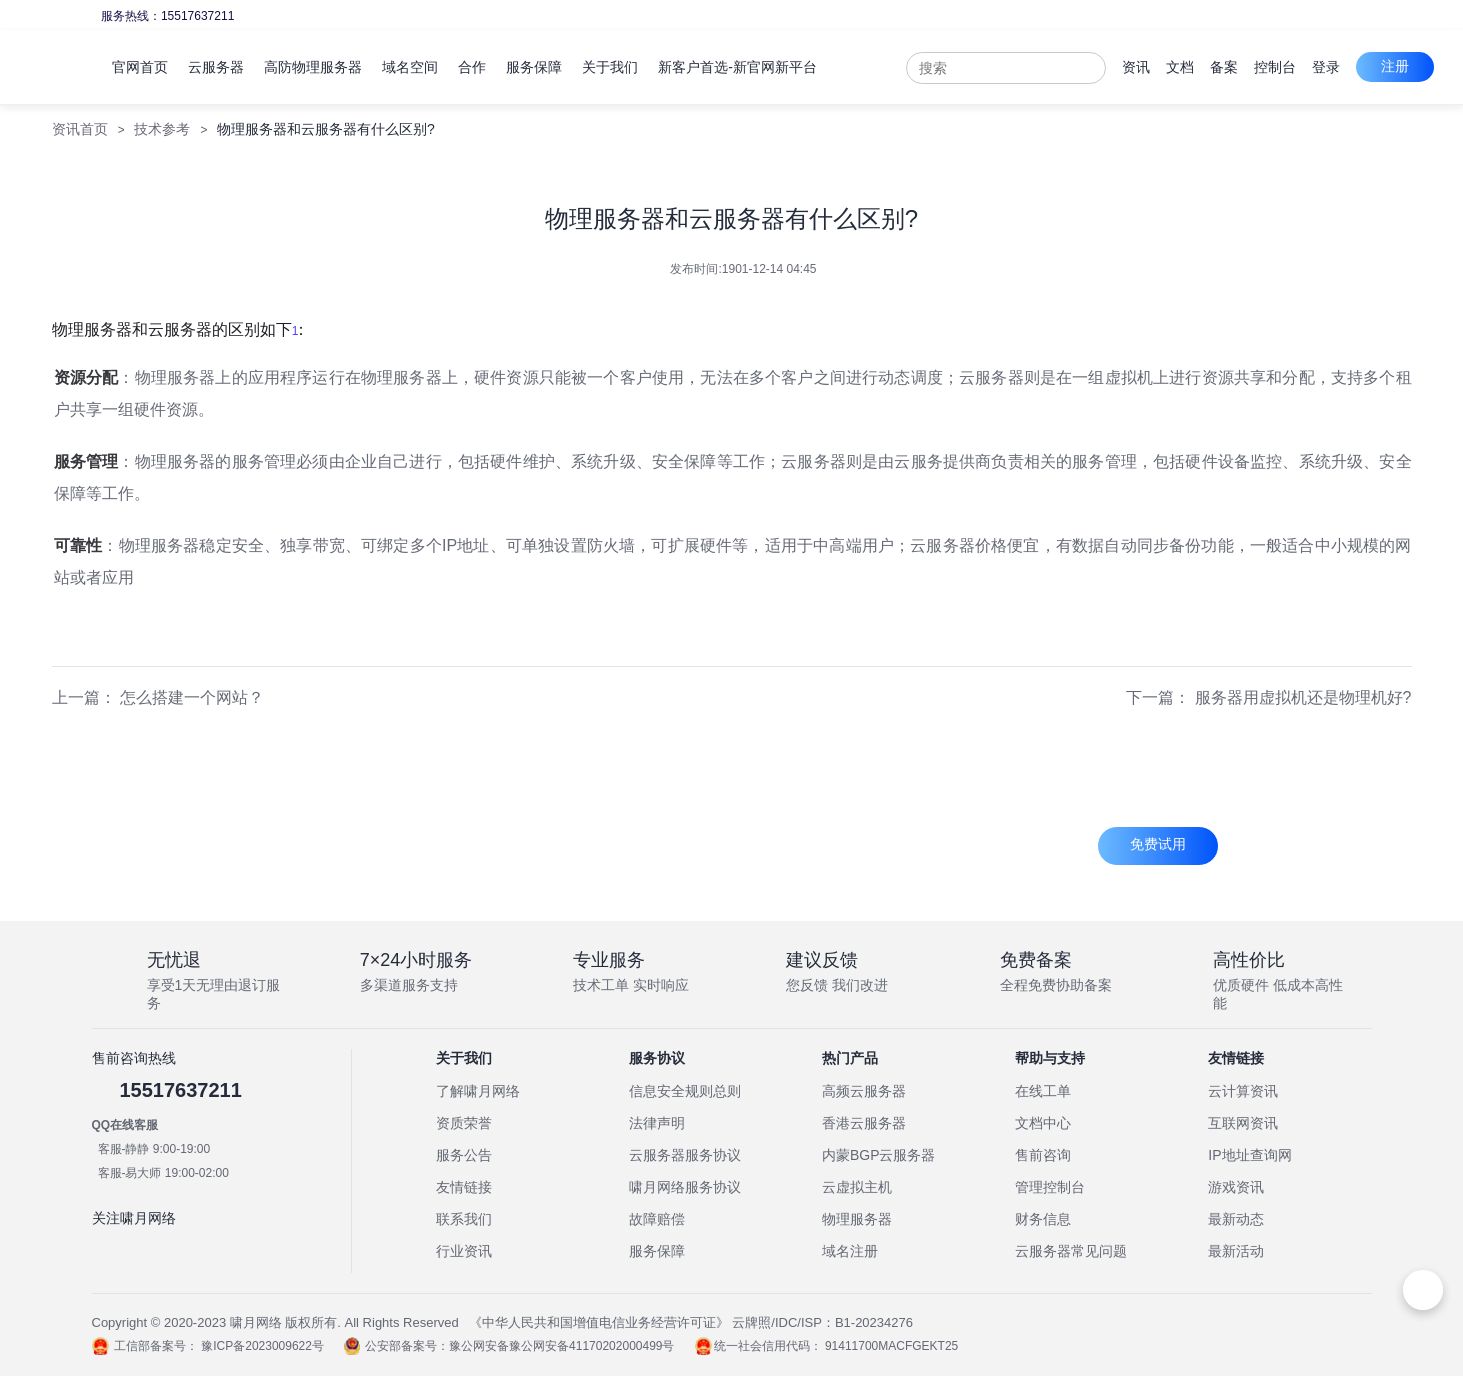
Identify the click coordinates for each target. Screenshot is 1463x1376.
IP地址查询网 (1249, 1155)
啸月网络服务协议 (685, 1187)
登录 (1326, 67)
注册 (1395, 66)
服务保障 (657, 1251)
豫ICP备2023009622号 (262, 1346)
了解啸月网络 (478, 1091)
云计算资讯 (1243, 1091)
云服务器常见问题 (1071, 1251)
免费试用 (1158, 844)
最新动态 (1236, 1219)
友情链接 (464, 1187)
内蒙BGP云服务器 (879, 1155)
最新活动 (1236, 1251)
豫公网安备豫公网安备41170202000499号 (561, 1346)
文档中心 (1043, 1123)
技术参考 (162, 129)
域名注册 (850, 1251)
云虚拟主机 (857, 1187)
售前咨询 (1043, 1155)
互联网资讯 (1243, 1123)
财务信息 (1043, 1219)
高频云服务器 (864, 1091)
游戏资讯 (1236, 1187)
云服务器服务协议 (685, 1155)
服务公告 (464, 1155)
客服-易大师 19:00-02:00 (163, 1173)
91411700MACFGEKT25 (891, 1346)
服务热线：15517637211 (167, 16)
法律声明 (657, 1123)
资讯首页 (80, 129)
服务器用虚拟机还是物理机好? (1303, 697)
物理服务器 (857, 1219)
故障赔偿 (657, 1219)
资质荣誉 (464, 1123)
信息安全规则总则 (685, 1091)
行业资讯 (464, 1251)
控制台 (1275, 67)
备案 (1224, 67)
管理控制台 (1050, 1187)
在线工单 (1043, 1091)
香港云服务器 (864, 1123)
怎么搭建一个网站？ (192, 697)
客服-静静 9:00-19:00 (154, 1149)
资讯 (1136, 67)
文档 (1180, 67)
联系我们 (464, 1219)
